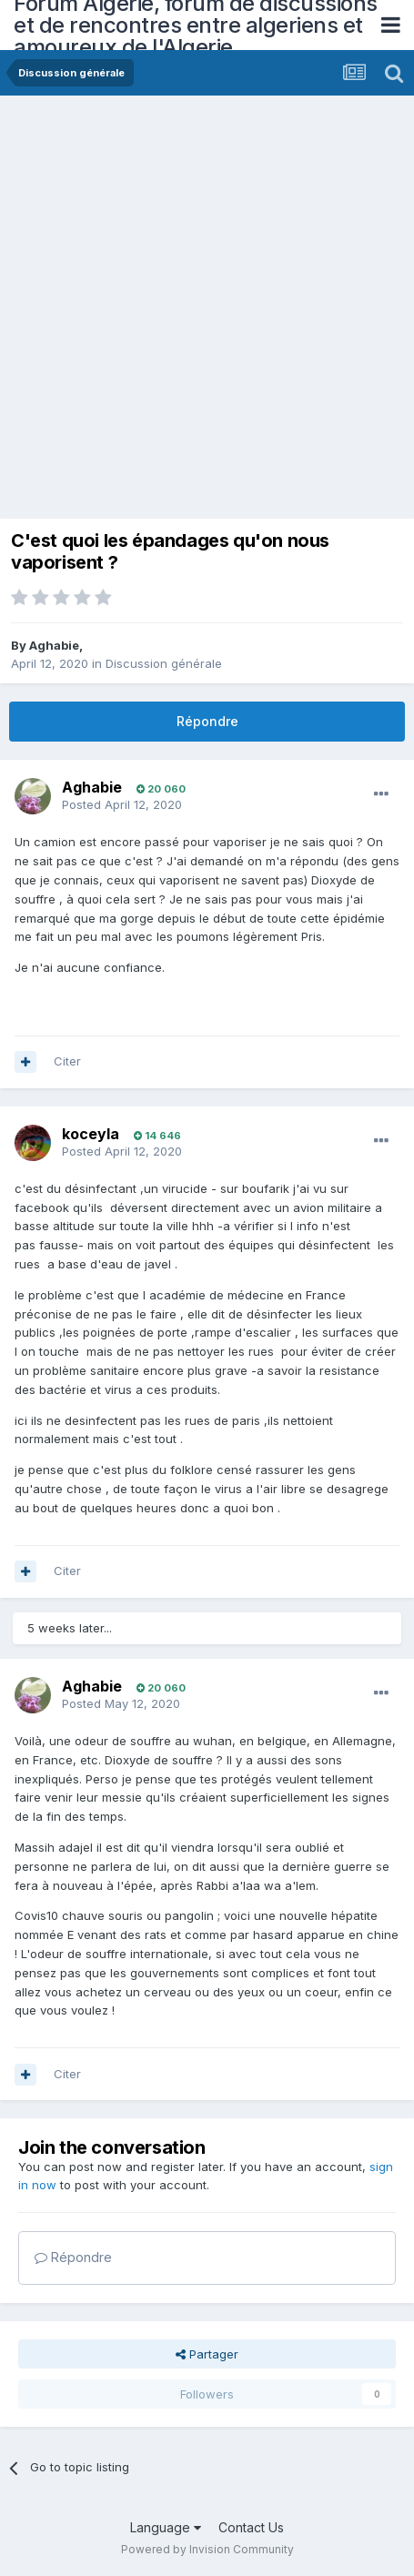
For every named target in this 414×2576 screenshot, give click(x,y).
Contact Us (251, 2527)
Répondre (207, 721)
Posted (122, 804)
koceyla (90, 1134)
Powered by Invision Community (207, 2549)
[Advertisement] (207, 312)
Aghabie (54, 645)
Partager (207, 2354)
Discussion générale (164, 663)
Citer (67, 1061)
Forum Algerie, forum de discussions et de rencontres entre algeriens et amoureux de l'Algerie (196, 25)
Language (165, 2527)
